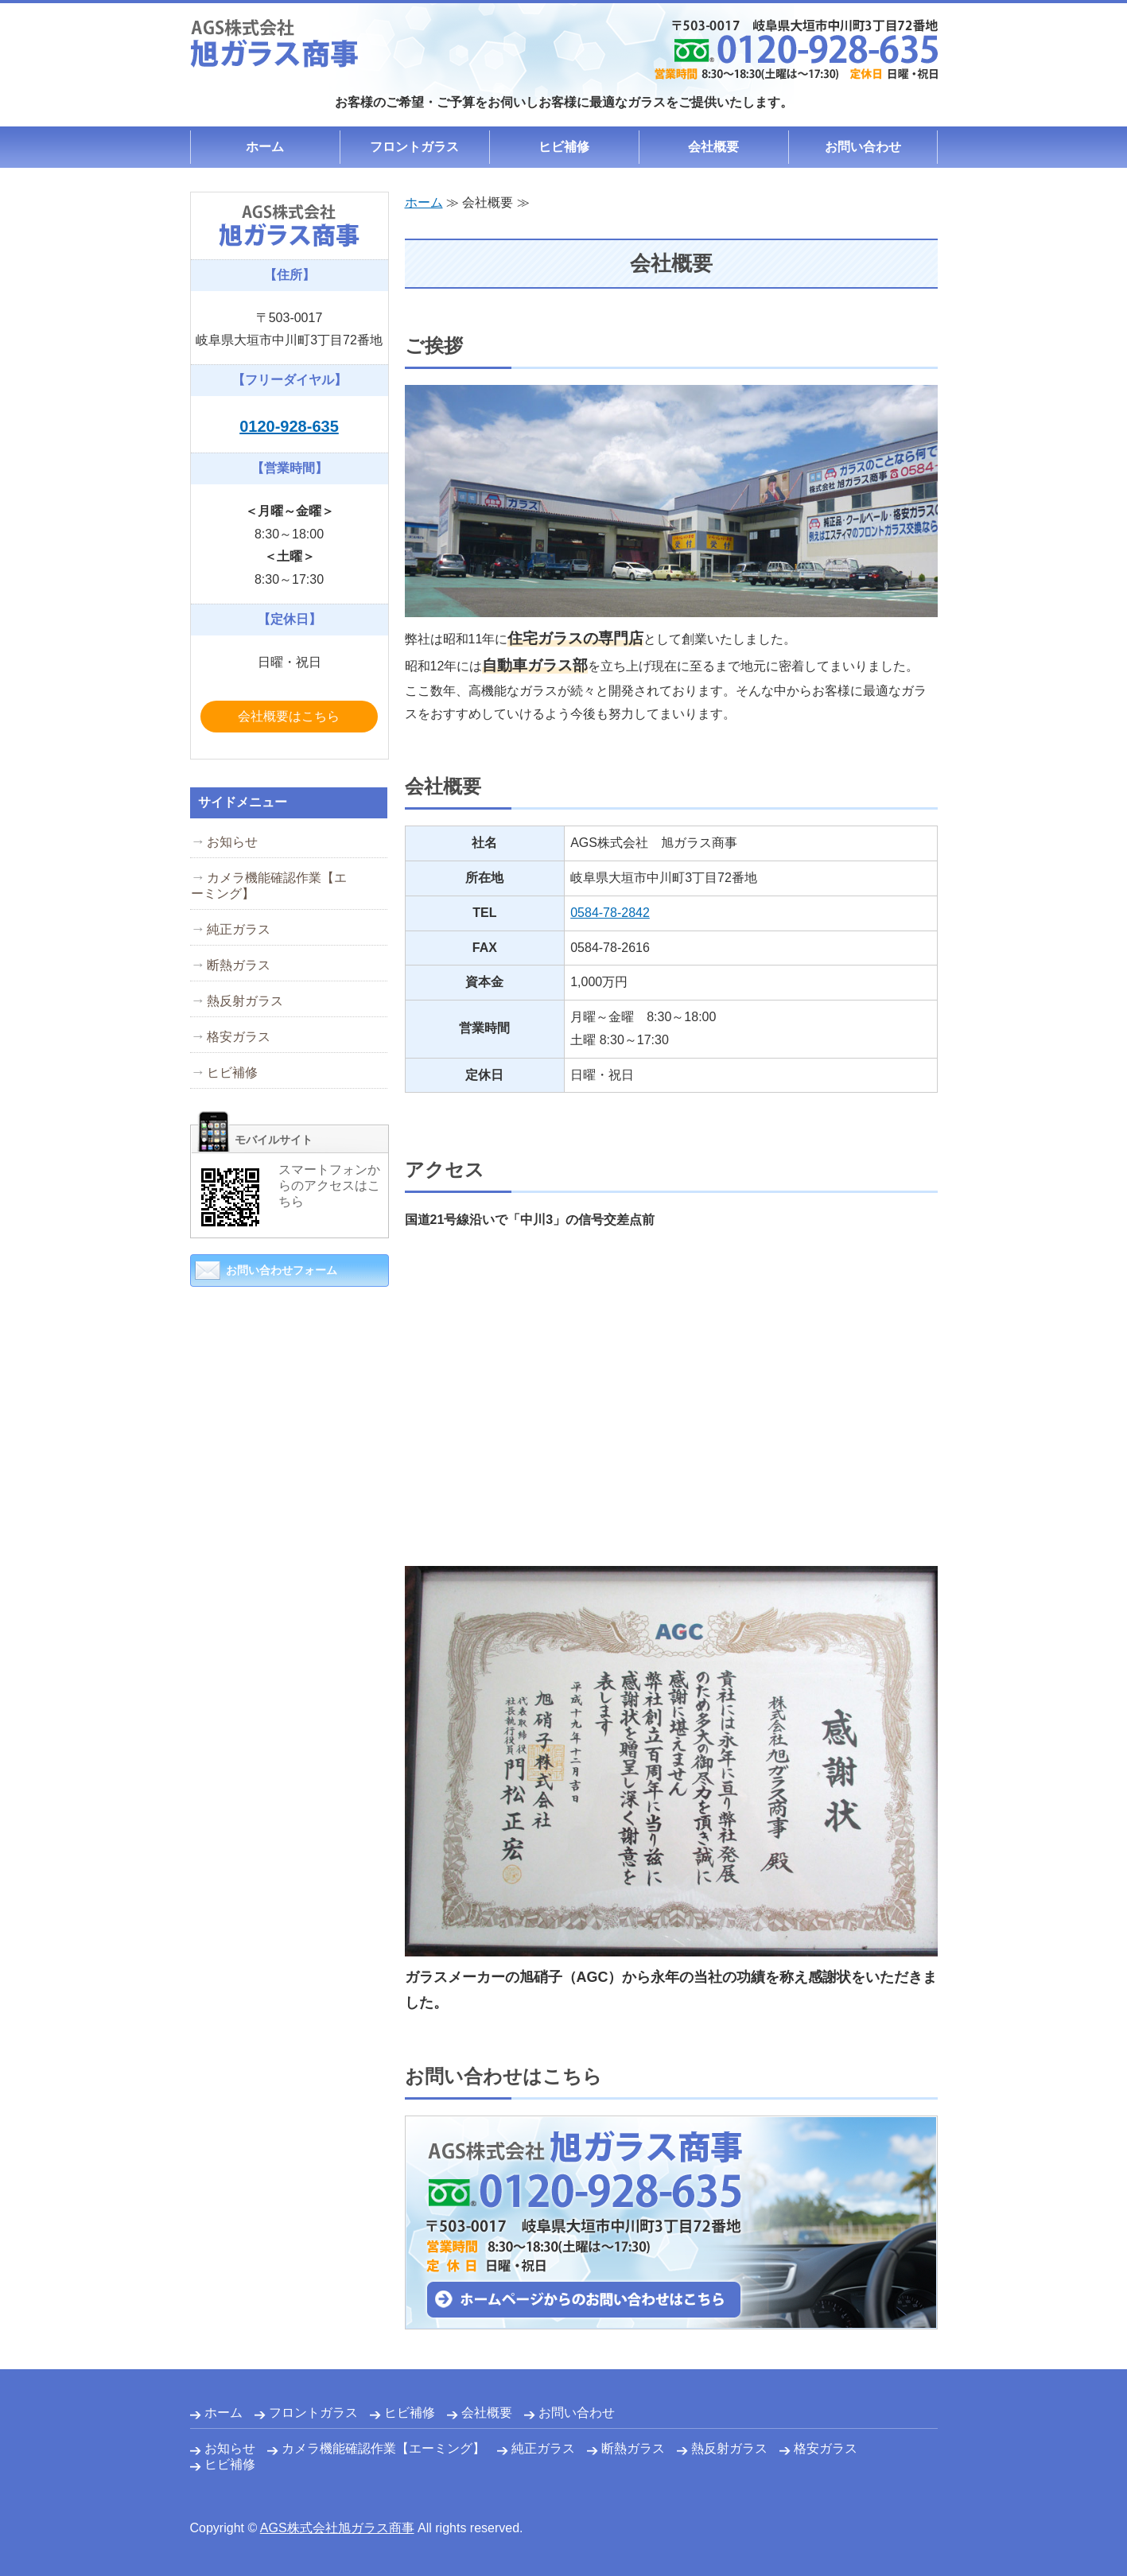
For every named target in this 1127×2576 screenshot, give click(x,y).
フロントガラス (414, 146)
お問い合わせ (863, 146)
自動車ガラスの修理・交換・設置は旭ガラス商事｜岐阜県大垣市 (274, 43)
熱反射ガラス (245, 1001)
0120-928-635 (289, 426)
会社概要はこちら (289, 716)
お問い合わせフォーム (281, 1270)
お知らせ (232, 842)
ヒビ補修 (563, 146)
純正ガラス (238, 929)
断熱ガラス (238, 965)
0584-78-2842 (610, 912)
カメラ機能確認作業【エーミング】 (269, 885)
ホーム (265, 146)
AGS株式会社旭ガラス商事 (337, 2528)
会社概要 (713, 146)
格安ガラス (238, 1036)
